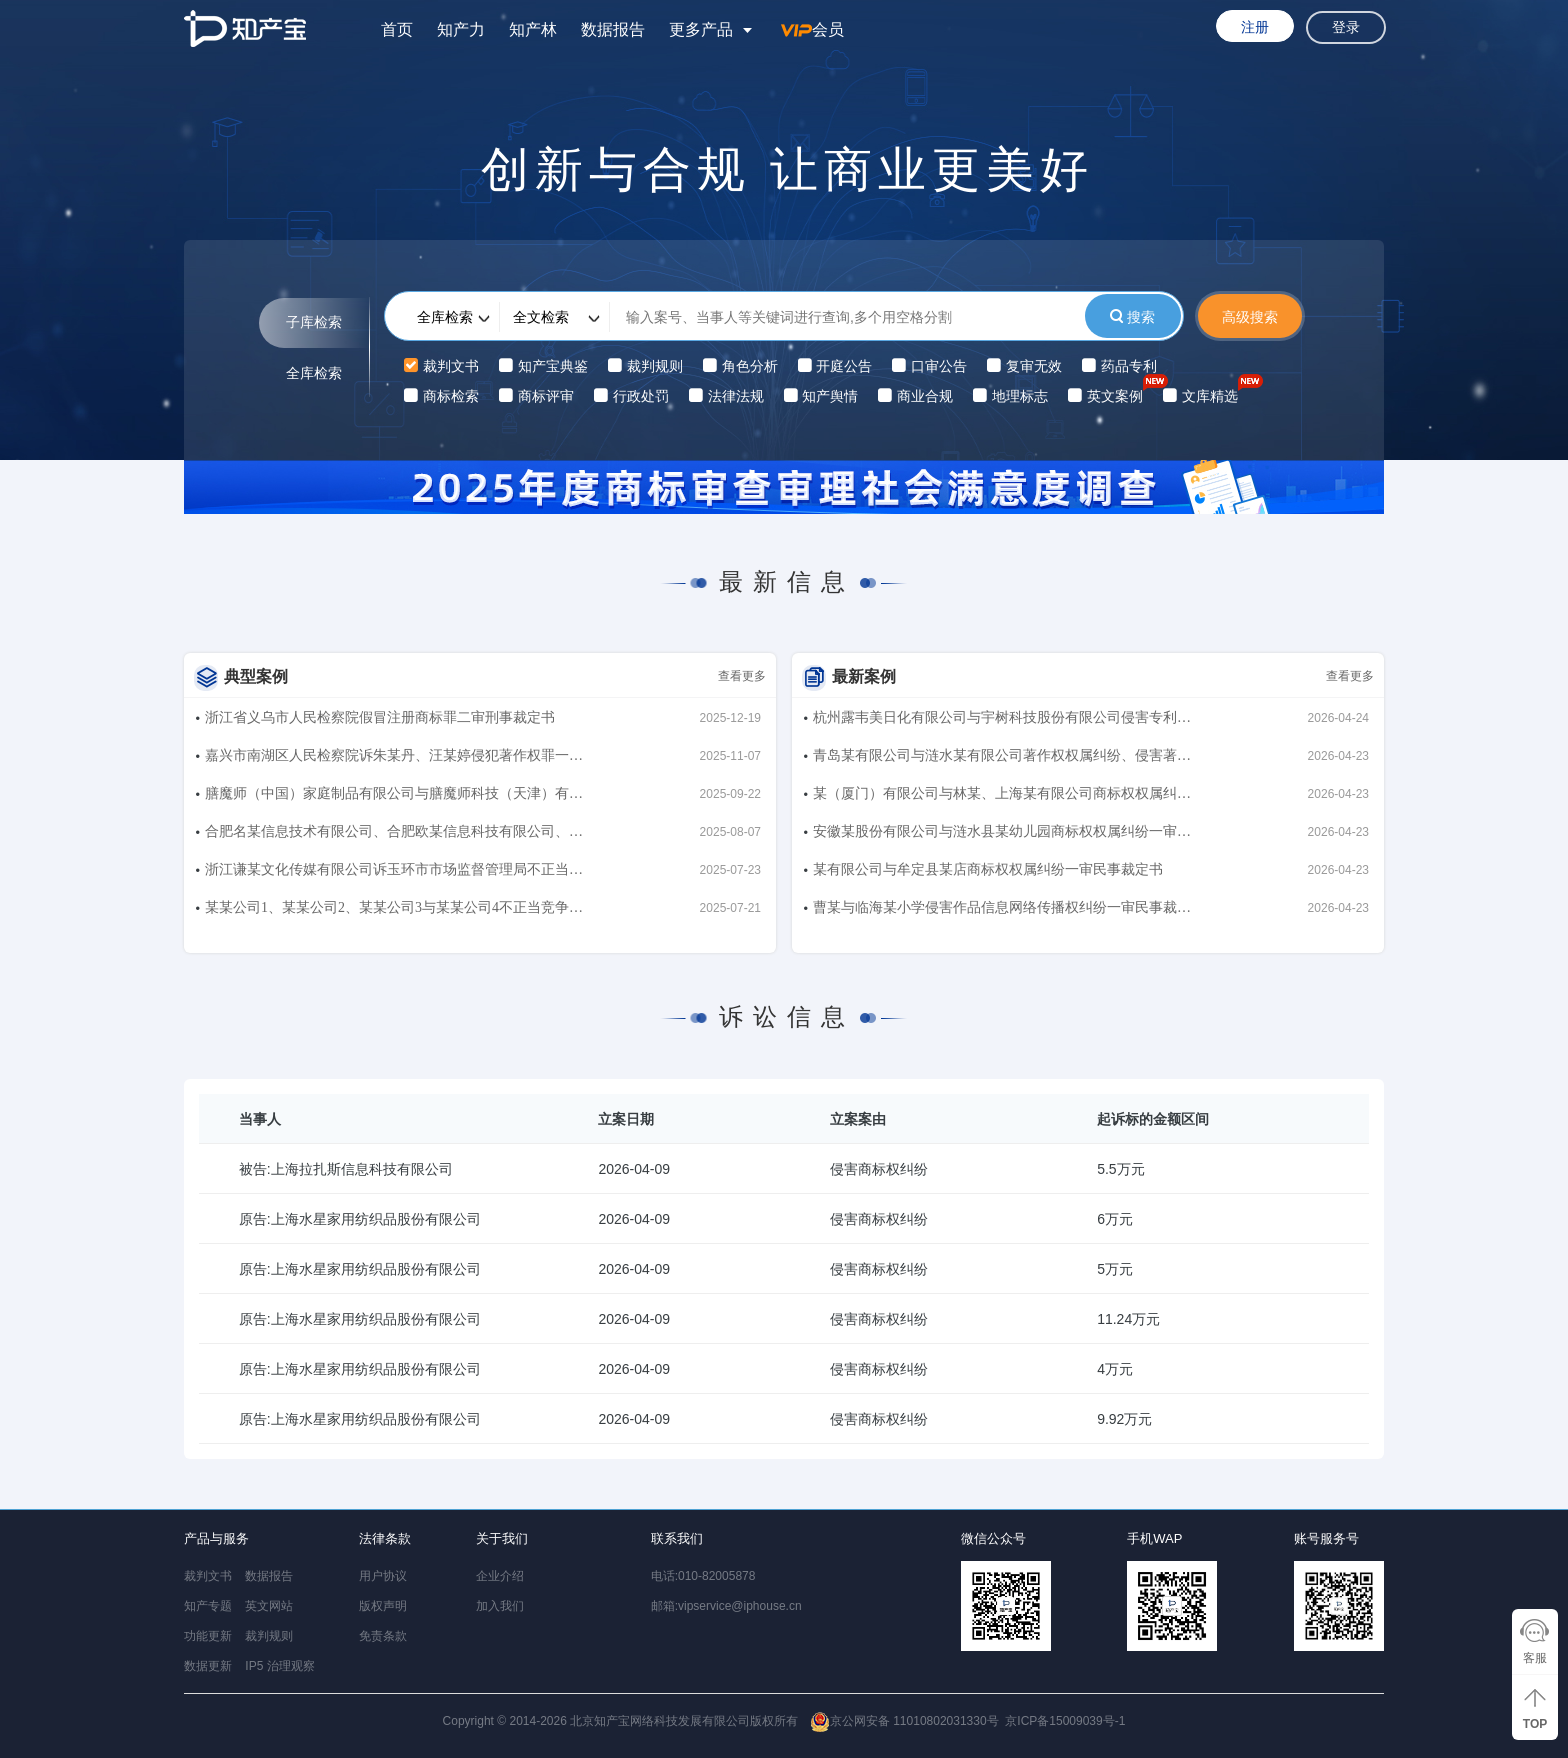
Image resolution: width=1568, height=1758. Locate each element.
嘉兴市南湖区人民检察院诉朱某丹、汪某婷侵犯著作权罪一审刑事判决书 (394, 759)
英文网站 (269, 1606)
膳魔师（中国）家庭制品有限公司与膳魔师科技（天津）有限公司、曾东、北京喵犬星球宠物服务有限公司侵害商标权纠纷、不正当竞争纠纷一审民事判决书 (394, 797)
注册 (1255, 27)
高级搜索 (1250, 317)
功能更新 (208, 1636)
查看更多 (742, 676)
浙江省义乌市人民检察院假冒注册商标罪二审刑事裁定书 (380, 717)
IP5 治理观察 (279, 1666)
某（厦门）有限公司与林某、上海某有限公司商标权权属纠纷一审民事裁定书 (1002, 797)
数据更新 (208, 1666)
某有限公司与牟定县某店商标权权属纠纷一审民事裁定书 (988, 869)
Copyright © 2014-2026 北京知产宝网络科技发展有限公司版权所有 (721, 1721)
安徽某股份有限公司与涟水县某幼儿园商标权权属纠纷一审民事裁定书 (1002, 835)
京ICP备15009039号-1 (1065, 1721)
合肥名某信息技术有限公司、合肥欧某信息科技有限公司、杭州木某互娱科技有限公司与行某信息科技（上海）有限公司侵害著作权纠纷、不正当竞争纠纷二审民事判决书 (394, 835)
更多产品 (701, 29)
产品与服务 (216, 1538)
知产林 (533, 29)
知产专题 (208, 1606)
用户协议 (383, 1576)
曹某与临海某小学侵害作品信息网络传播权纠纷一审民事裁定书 (1002, 911)
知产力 (461, 29)
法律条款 (385, 1538)
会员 (812, 29)
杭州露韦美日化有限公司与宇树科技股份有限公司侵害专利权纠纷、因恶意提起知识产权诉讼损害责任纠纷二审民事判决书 (1002, 721)
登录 (1346, 27)
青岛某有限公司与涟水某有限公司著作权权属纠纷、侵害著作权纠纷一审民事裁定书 (1002, 759)
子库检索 (314, 322)
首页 (397, 29)
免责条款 (383, 1636)
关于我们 (502, 1538)
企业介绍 (500, 1576)
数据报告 (613, 29)
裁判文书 (208, 1576)
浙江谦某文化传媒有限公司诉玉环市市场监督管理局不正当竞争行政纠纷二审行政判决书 (394, 873)
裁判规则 (269, 1636)
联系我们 (677, 1538)
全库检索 (314, 373)
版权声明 (383, 1606)
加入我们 (500, 1606)
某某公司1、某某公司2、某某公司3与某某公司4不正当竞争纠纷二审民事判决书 (394, 911)
